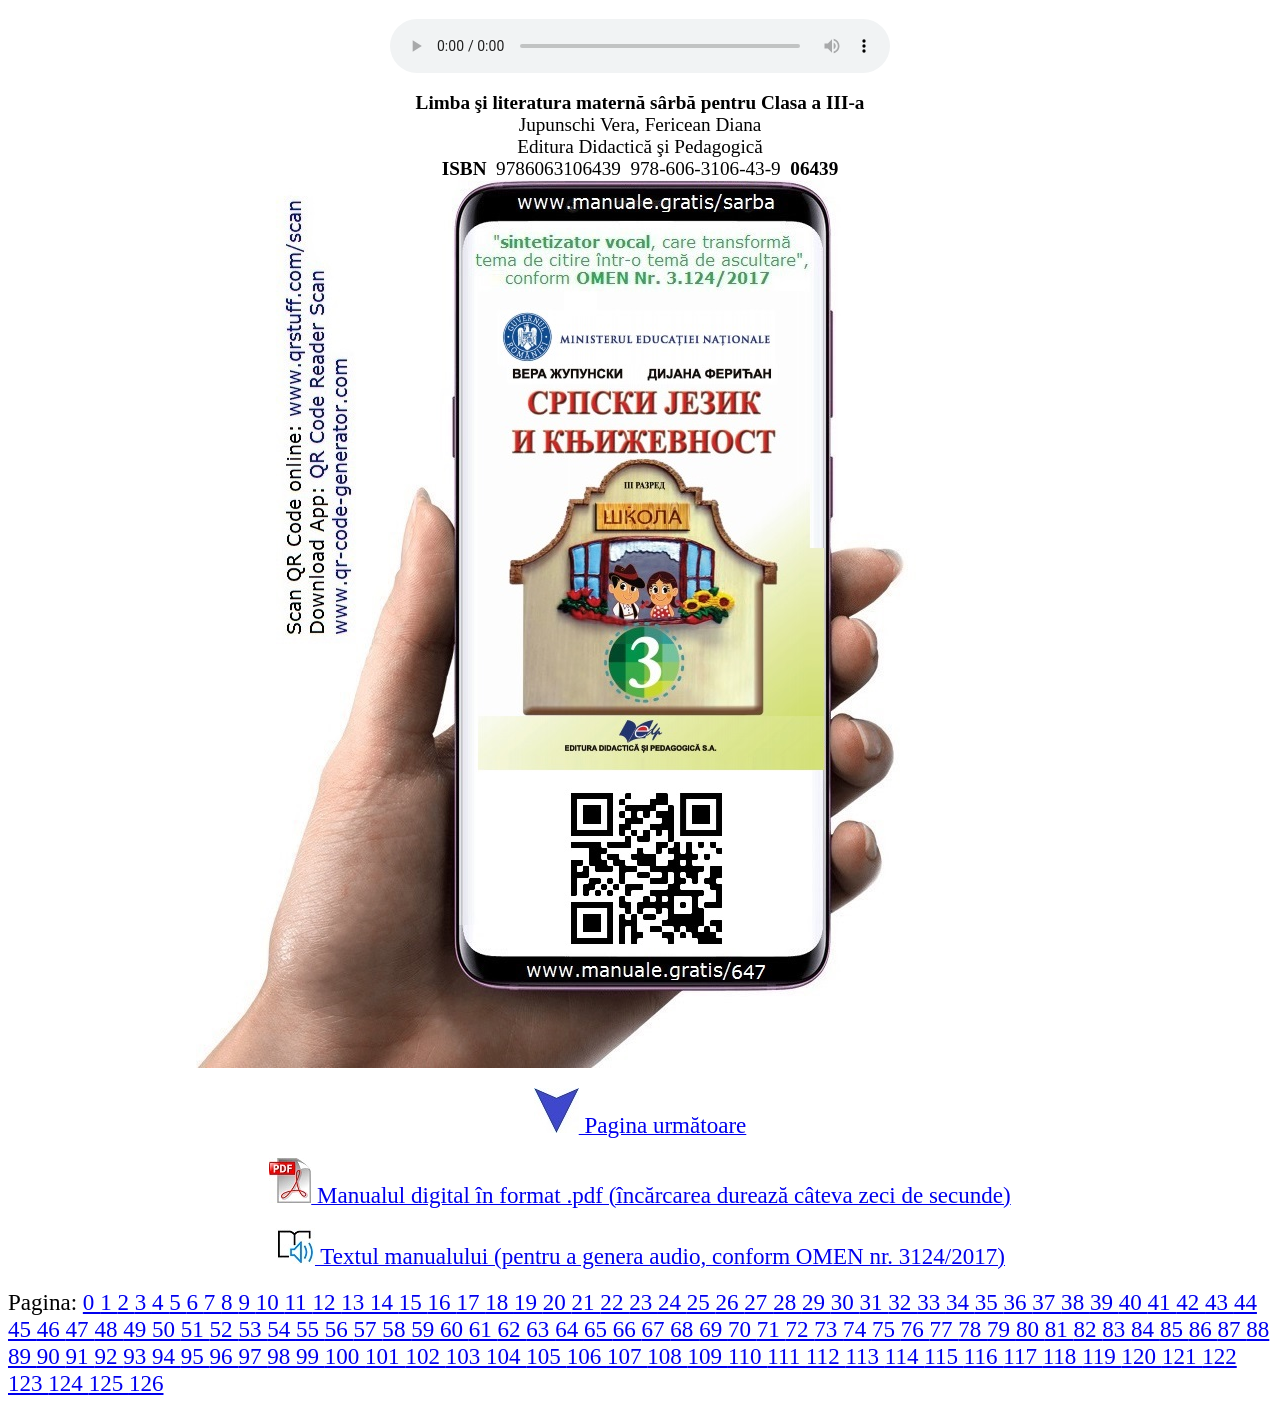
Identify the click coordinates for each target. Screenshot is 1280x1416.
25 (701, 1302)
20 (557, 1302)
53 (252, 1329)
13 (355, 1302)
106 (587, 1356)
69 (713, 1329)
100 (345, 1356)
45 (22, 1329)
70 (742, 1329)
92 (108, 1356)
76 (915, 1329)
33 (931, 1302)
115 (943, 1356)
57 (368, 1329)
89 (22, 1356)
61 (483, 1329)
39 (1104, 1302)
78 (972, 1329)
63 (540, 1329)
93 (137, 1356)
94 (166, 1356)
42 (1190, 1302)
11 (298, 1302)
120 (1142, 1356)
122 (1219, 1356)
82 (1087, 1329)
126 (146, 1383)
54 (281, 1329)
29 (816, 1302)
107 (627, 1356)
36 (1018, 1302)
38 (1075, 1302)
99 (310, 1356)
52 (224, 1329)
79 (1001, 1329)
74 (857, 1329)
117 (1022, 1356)
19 (528, 1302)
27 (758, 1302)
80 (1030, 1329)
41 (1162, 1302)
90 (51, 1356)
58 (396, 1329)
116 (983, 1356)
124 (68, 1383)
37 (1046, 1302)
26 (730, 1302)
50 (166, 1329)
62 (512, 1329)
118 (1062, 1356)
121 (1182, 1356)
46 (51, 1329)
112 (825, 1356)
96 (224, 1356)
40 (1133, 1302)
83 (1116, 1329)
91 (80, 1356)
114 (904, 1356)
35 (989, 1302)
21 (586, 1302)
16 (442, 1302)
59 (425, 1329)
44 (1245, 1302)
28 (787, 1302)
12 (326, 1302)
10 (270, 1302)
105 (546, 1356)
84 (1145, 1329)
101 (385, 1356)
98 (281, 1356)
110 (747, 1356)
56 (339, 1329)
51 (195, 1329)
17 (470, 1302)
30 (845, 1302)
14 (384, 1302)
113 (864, 1356)
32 (902, 1302)
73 (828, 1329)
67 (656, 1329)
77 (944, 1329)
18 (499, 1302)
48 (108, 1329)
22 (614, 1302)
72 (800, 1329)
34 (960, 1302)
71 (771, 1329)
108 (667, 1356)
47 (80, 1329)
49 (137, 1329)
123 (28, 1383)
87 (1231, 1329)
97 (252, 1356)
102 (425, 1356)
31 (874, 1302)
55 (310, 1329)
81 (1059, 1329)
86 (1203, 1329)
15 (413, 1302)
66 (627, 1329)
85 (1174, 1329)
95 (195, 1356)
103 (466, 1356)
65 (598, 1329)
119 (1101, 1356)
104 (506, 1356)
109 (708, 1356)
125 (109, 1383)
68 (684, 1329)
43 (1219, 1302)
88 (1257, 1329)
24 (672, 1302)
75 (886, 1329)
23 (643, 1302)
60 (454, 1329)
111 (786, 1356)
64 (569, 1329)
